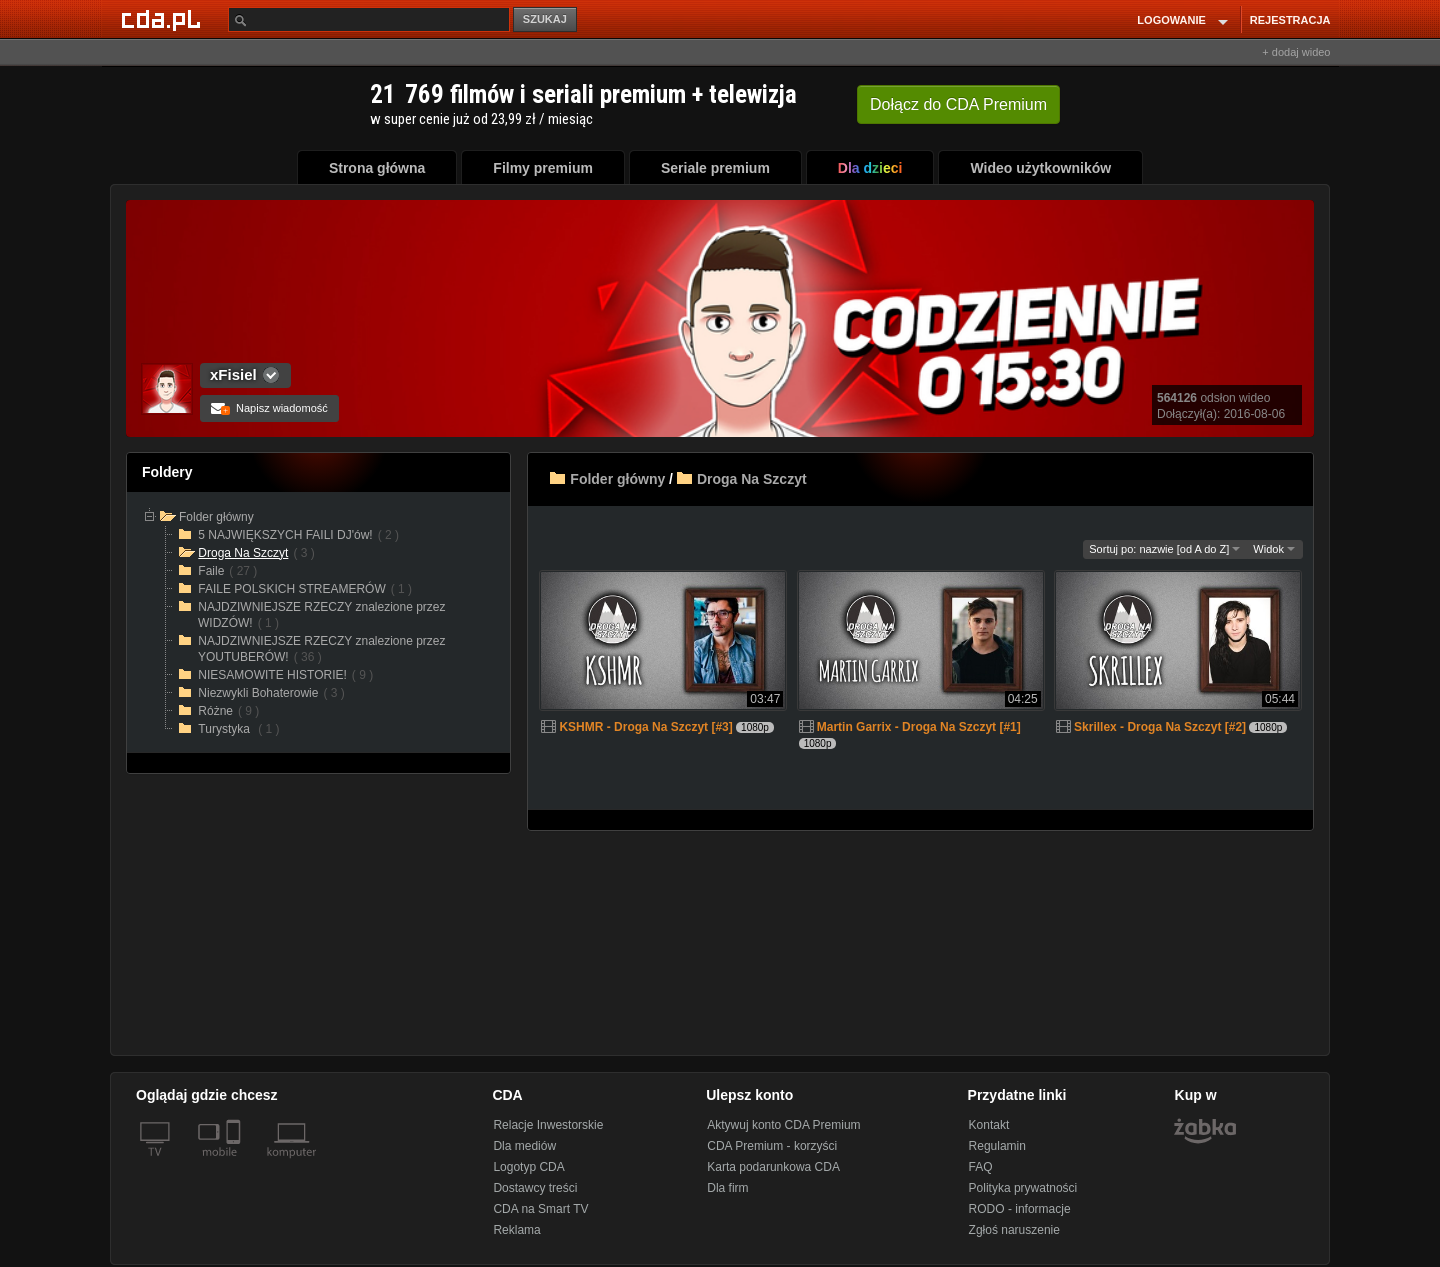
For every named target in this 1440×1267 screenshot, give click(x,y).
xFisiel (233, 374)
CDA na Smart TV (540, 1209)
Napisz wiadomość (269, 408)
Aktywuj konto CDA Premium (783, 1125)
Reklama (516, 1230)
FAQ (981, 1167)
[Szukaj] (369, 19)
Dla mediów (524, 1146)
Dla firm (727, 1188)
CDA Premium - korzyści (772, 1146)
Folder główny (617, 479)
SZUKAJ (545, 19)
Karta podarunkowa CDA (773, 1167)
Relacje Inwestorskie (548, 1125)
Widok (1274, 549)
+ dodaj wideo (1296, 52)
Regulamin (997, 1146)
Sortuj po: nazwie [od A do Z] (1164, 549)
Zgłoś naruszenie (1014, 1230)
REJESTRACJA (1290, 20)
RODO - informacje (1020, 1209)
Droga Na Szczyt (752, 479)
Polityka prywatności (1023, 1188)
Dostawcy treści (535, 1188)
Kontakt (989, 1125)
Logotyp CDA (528, 1167)
